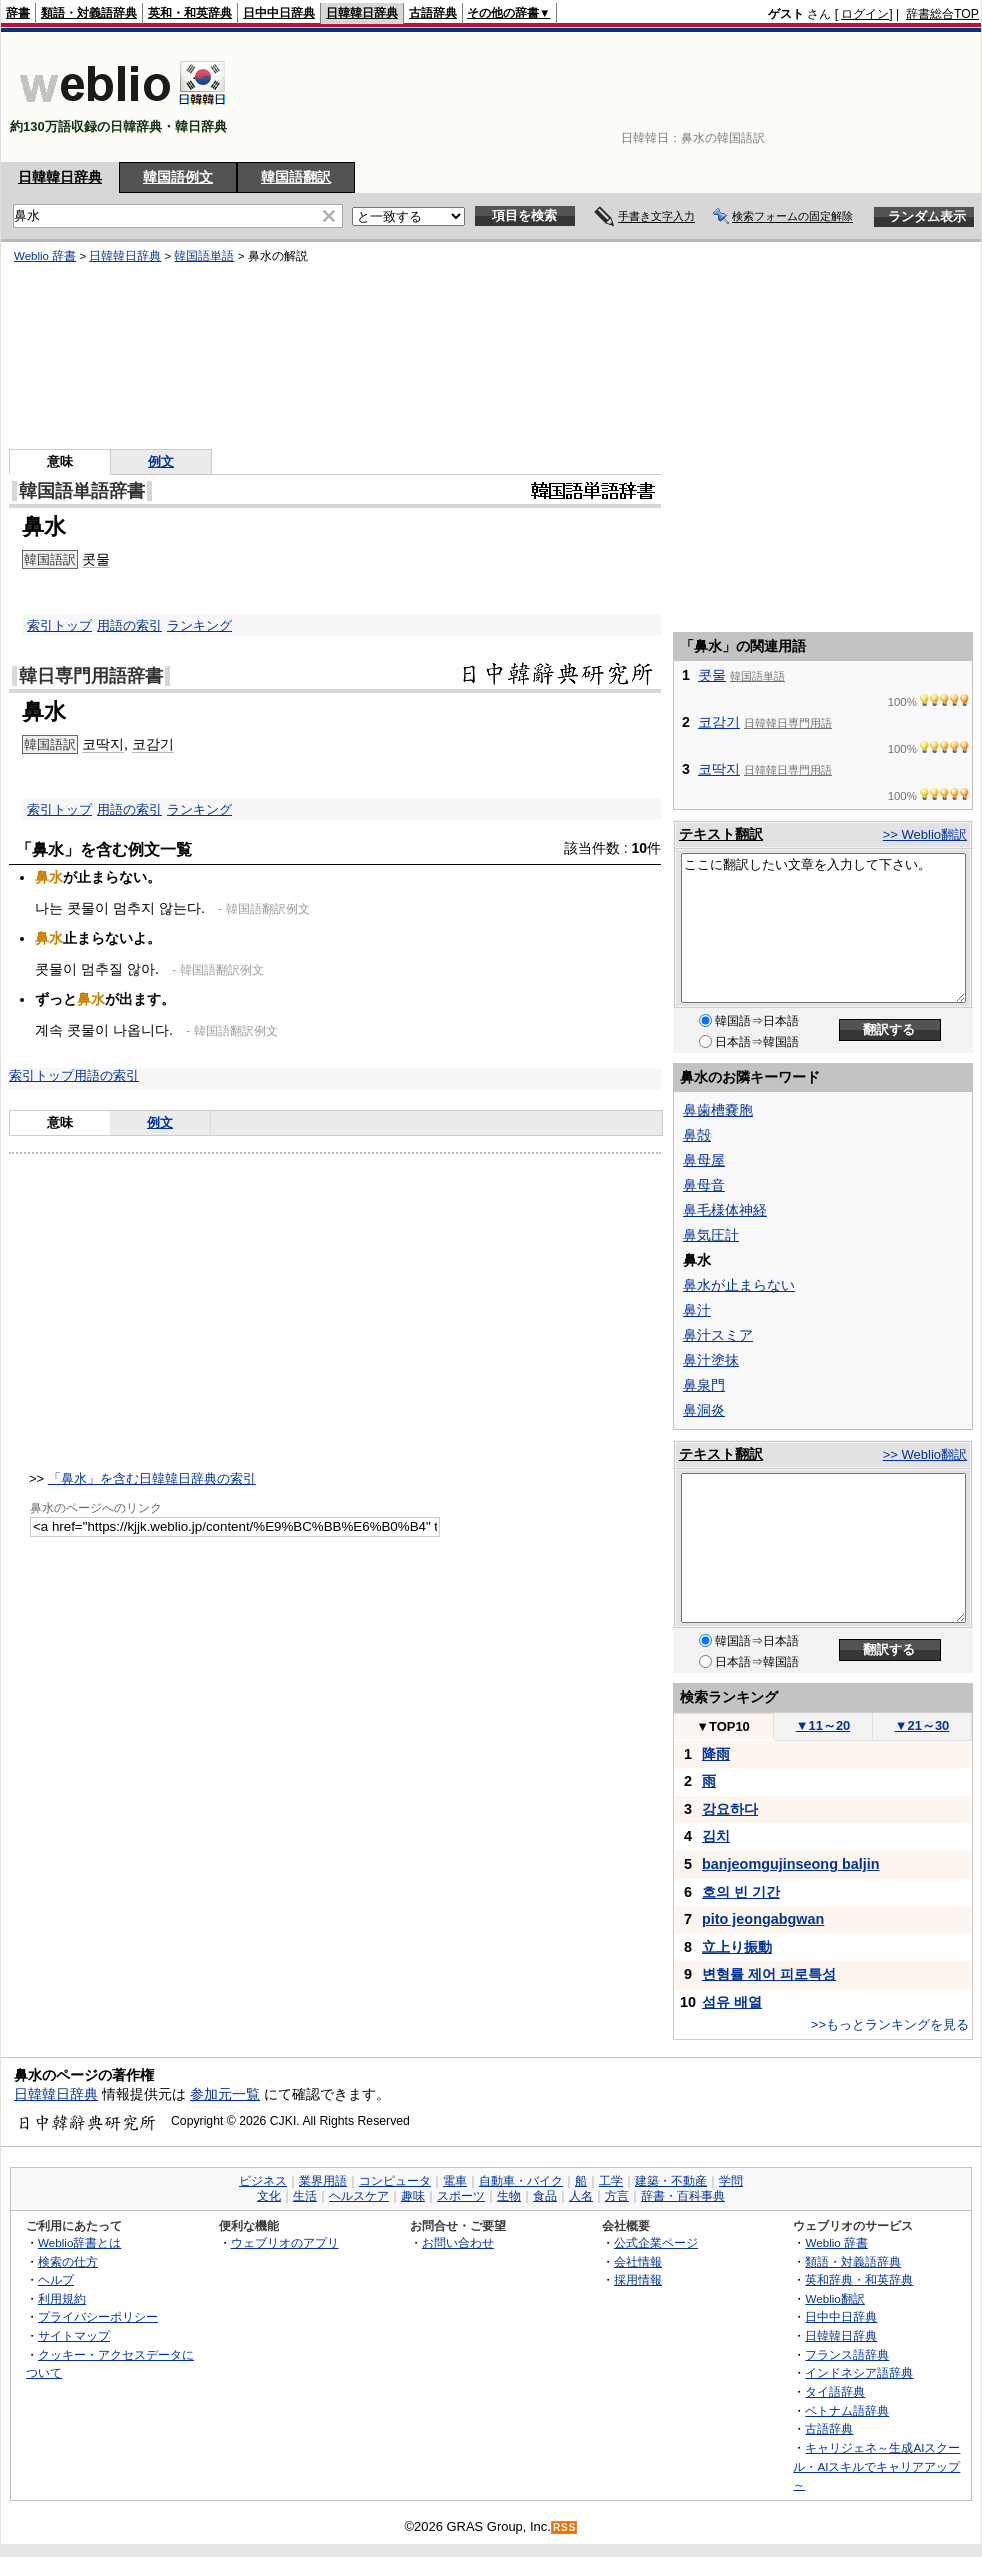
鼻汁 (697, 1310)
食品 (545, 2196)
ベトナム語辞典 (847, 2410)
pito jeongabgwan (763, 1919)
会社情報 (638, 2261)
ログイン (865, 14)
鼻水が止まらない (739, 1285)
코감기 (153, 744)
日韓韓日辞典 (362, 13)
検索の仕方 (68, 2261)
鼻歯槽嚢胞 (718, 1110)
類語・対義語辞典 (89, 13)
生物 (509, 2196)
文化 (269, 2196)
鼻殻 (697, 1135)
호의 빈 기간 (741, 1892)
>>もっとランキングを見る (890, 2024)
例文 (160, 1122)
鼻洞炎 (704, 1410)
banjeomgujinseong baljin (791, 1864)
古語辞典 (433, 13)
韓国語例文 (178, 177)
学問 (731, 2181)
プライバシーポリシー (98, 2316)
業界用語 (323, 2181)
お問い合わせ (458, 2242)
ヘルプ (56, 2279)
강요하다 (730, 1809)
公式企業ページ (656, 2242)
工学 (611, 2181)
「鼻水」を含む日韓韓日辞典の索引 (152, 1478)
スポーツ (461, 2196)
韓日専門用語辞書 (91, 676)
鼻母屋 (704, 1160)
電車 (455, 2181)
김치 (716, 1836)
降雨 (716, 1754)
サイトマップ (74, 2335)
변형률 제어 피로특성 (769, 1974)
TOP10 (723, 1726)
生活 (305, 2196)
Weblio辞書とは (79, 2242)
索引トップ (59, 625)
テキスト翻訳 (721, 834)
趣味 (413, 2196)
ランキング (199, 625)
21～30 (922, 1725)
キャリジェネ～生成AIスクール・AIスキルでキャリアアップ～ (876, 2466)
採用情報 (638, 2279)
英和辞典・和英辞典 (859, 2279)
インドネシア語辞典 (859, 2372)
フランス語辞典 (847, 2354)
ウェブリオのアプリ (285, 2242)
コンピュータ (395, 2181)
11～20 (823, 1725)
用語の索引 (129, 625)
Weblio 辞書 (836, 2242)
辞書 (18, 13)
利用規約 (62, 2298)
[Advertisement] (917, 97)
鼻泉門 (704, 1385)
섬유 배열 (732, 2002)
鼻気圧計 (711, 1235)
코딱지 (103, 744)
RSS (565, 2527)
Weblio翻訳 (834, 2298)
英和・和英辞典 (190, 13)
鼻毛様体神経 (725, 1210)
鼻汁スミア (718, 1335)
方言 (617, 2196)
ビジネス (263, 2181)
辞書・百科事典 (683, 2196)
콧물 (712, 675)
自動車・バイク (521, 2181)
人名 (581, 2196)
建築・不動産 (671, 2181)
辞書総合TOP (942, 14)
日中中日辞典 (279, 13)
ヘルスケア (359, 2196)
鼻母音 (704, 1185)
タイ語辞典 (835, 2391)
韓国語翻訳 (296, 177)
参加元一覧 (225, 2094)
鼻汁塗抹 (711, 1360)
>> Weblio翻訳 (925, 834)
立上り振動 (737, 1947)
